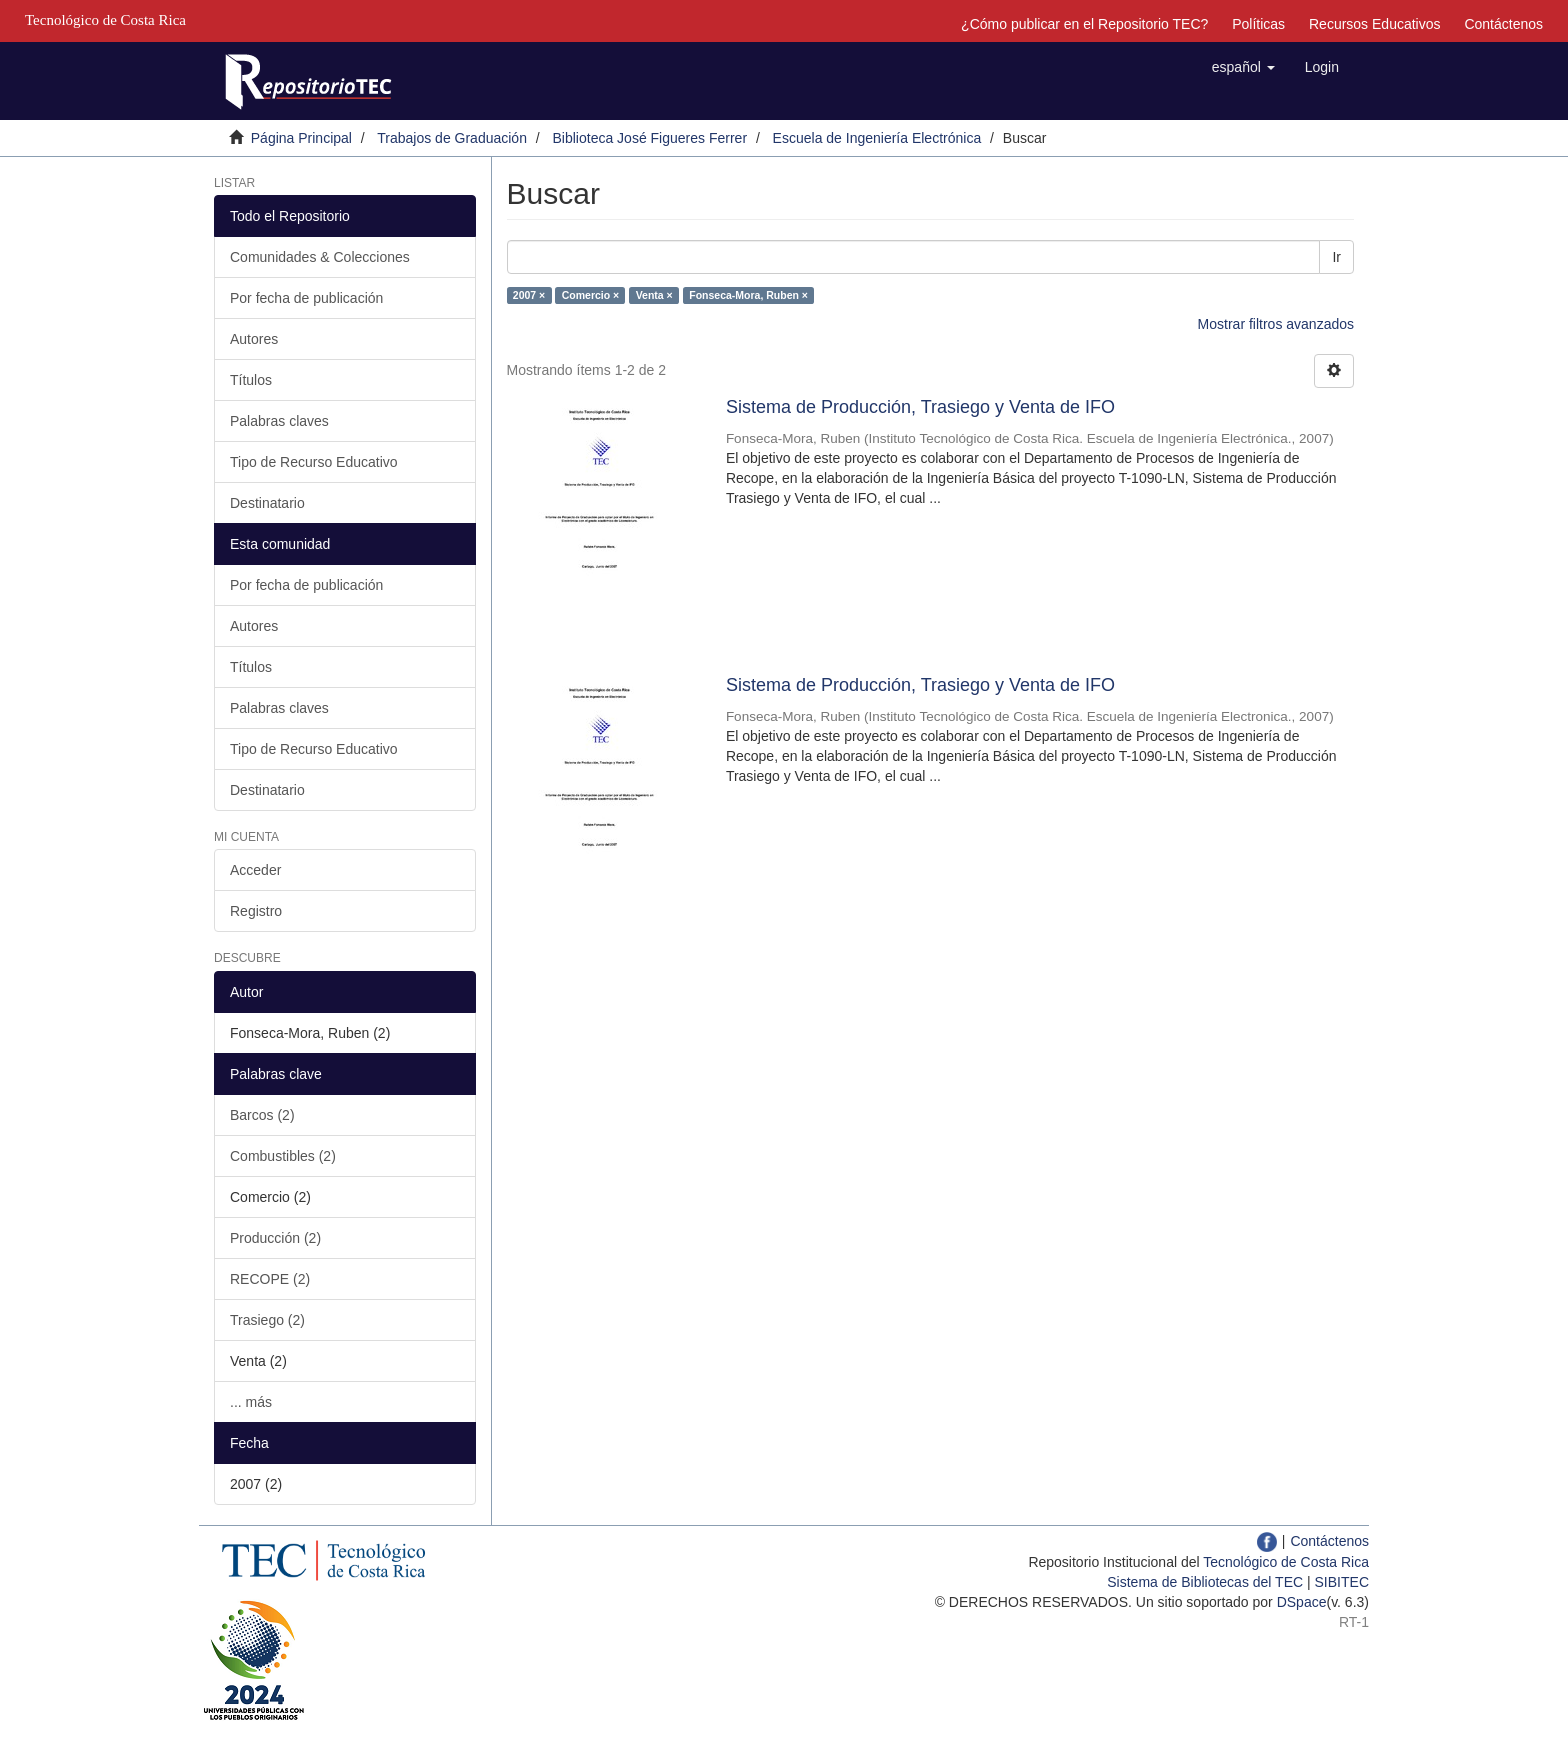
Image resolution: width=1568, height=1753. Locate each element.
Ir (1336, 257)
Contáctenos (1503, 24)
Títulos (251, 380)
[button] (1243, 67)
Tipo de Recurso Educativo (314, 462)
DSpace (1302, 1602)
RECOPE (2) (270, 1279)
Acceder (255, 870)
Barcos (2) (262, 1115)
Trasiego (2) (267, 1320)
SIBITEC (1342, 1582)
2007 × (529, 295)
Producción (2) (275, 1238)
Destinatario (267, 503)
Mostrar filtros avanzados (1276, 324)
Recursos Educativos (1375, 24)
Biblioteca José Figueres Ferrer (650, 138)
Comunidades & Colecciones (320, 257)
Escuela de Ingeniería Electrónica (877, 138)
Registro (256, 911)
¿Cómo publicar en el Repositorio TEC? (1084, 24)
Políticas (1258, 24)
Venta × (654, 295)
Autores (254, 339)
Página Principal (301, 138)
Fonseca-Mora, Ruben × (748, 295)
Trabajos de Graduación (452, 138)
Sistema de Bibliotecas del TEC (1205, 1582)
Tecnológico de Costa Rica (1286, 1562)
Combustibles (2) (283, 1156)
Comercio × (590, 295)
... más (251, 1402)
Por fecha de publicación (306, 298)
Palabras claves (279, 421)
